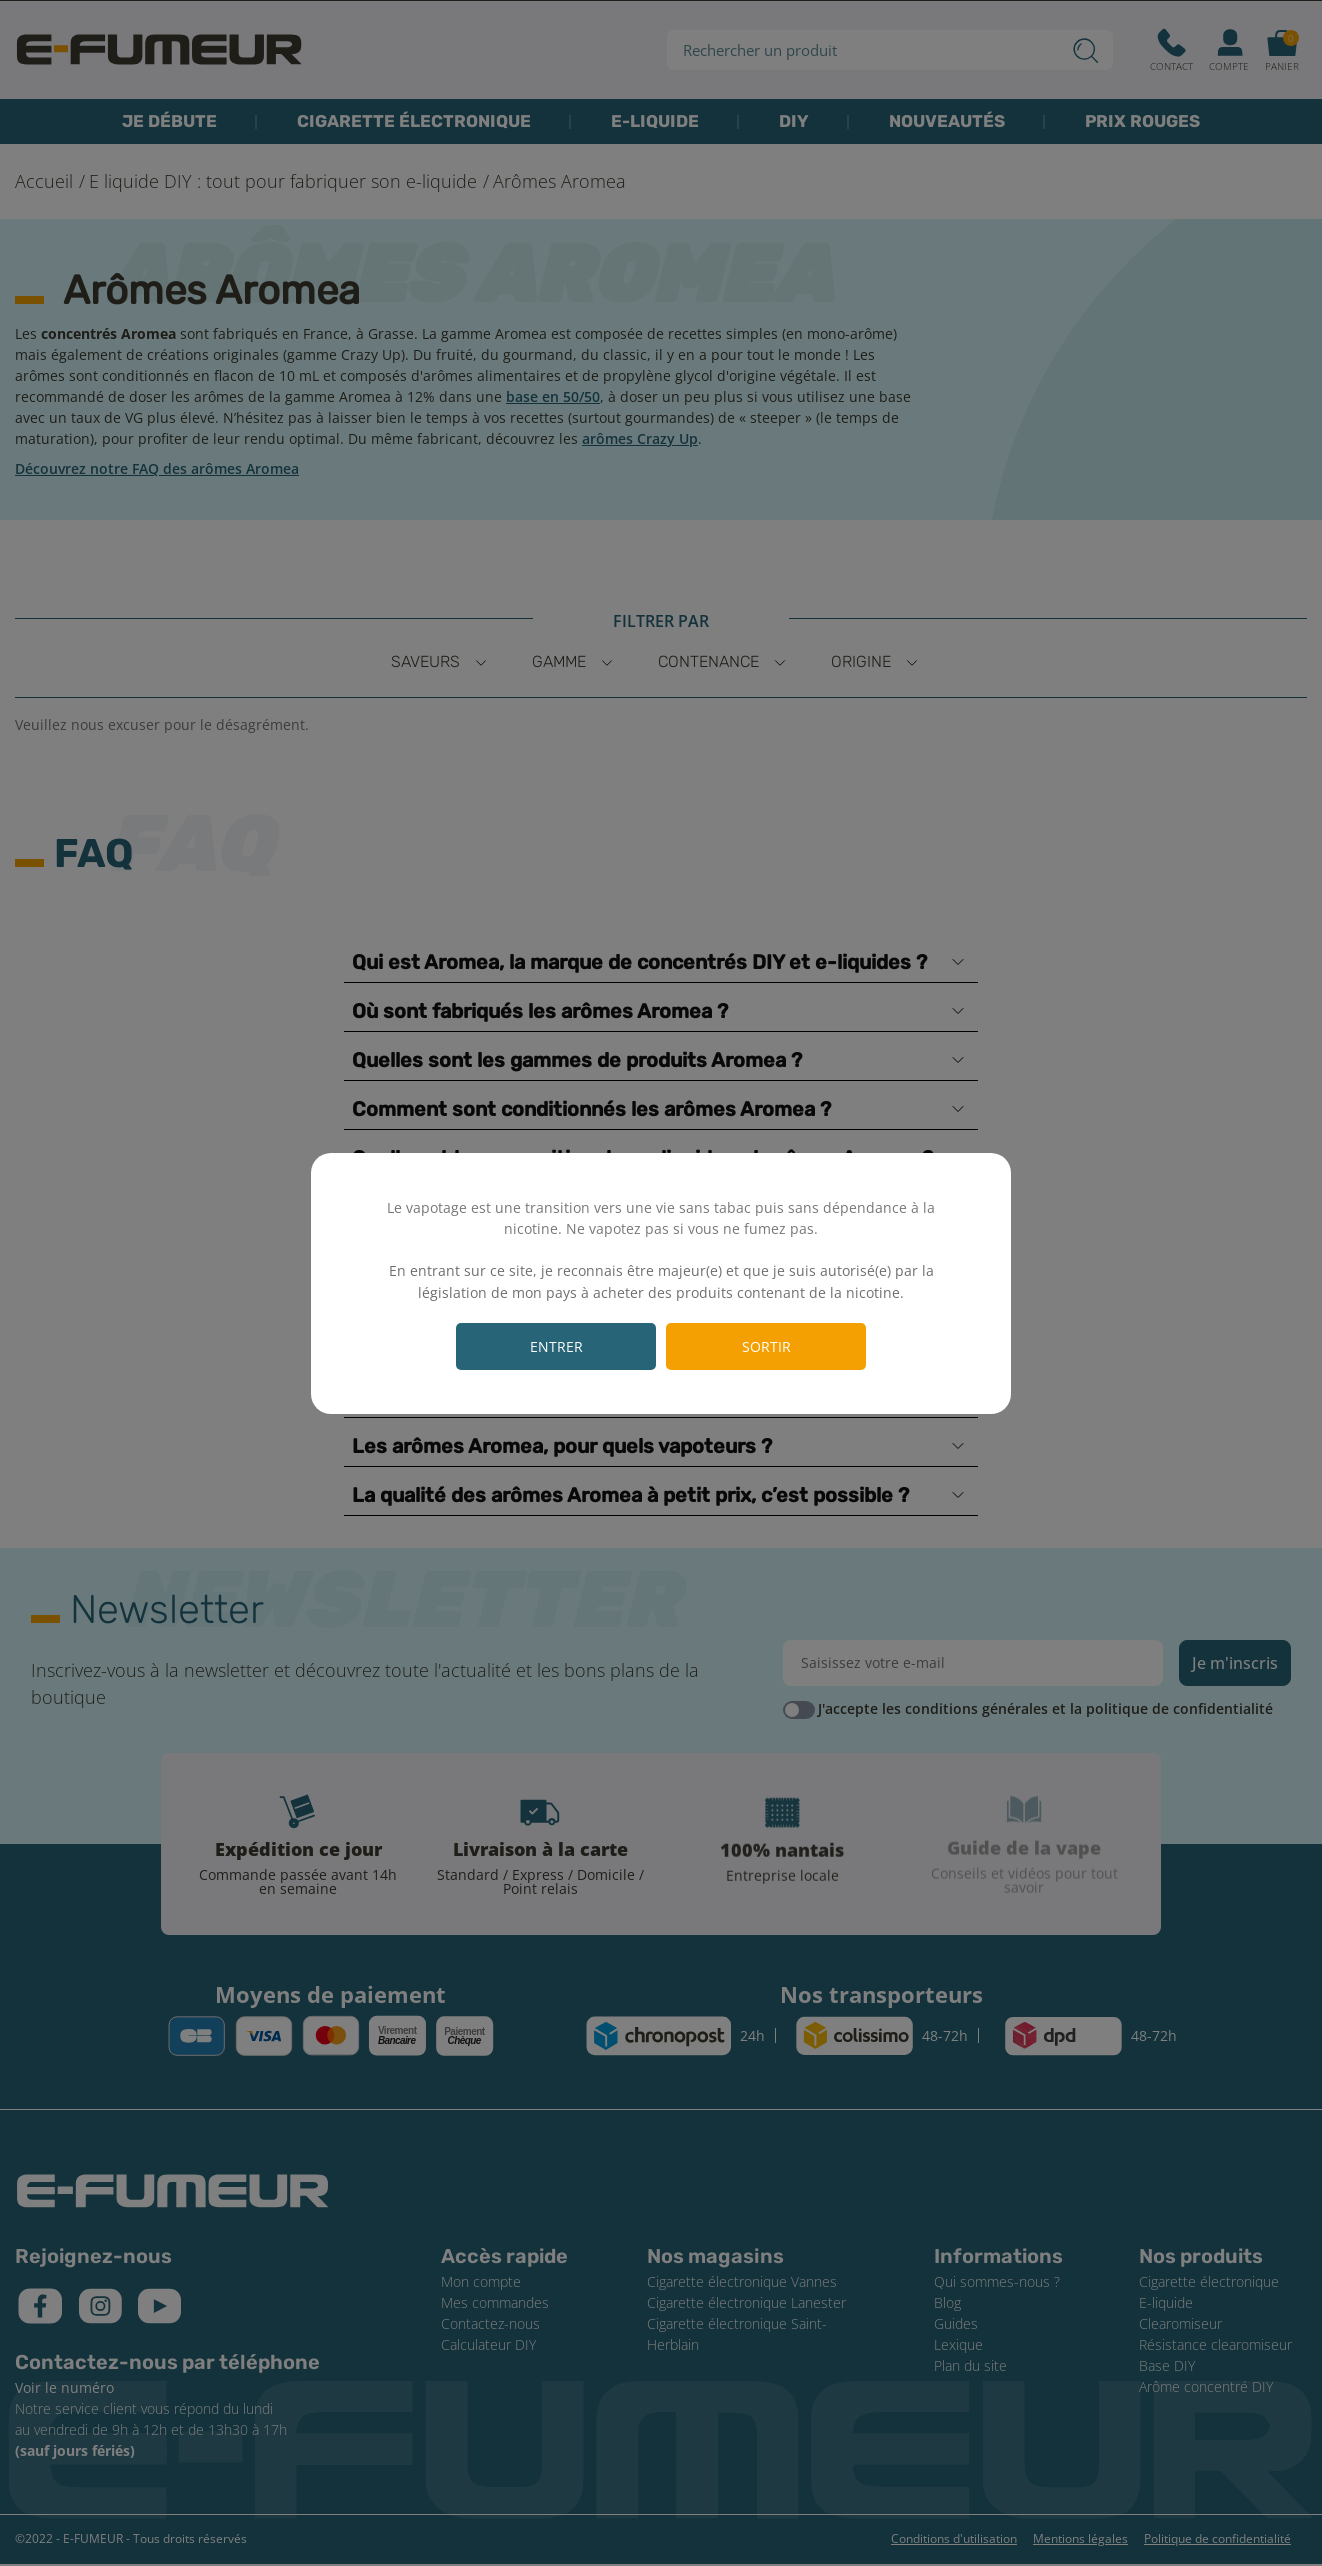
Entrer (556, 1346)
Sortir (766, 1346)
